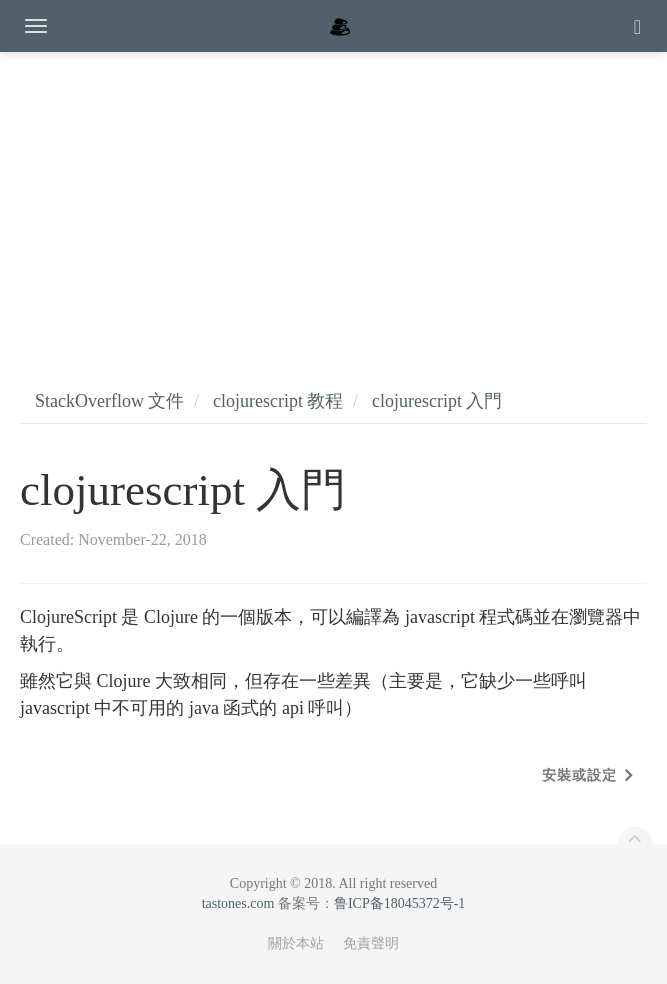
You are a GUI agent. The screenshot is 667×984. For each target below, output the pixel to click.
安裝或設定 (579, 775)
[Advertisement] (333, 200)
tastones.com (238, 903)
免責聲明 (371, 943)
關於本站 (296, 943)
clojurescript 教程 (278, 401)
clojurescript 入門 (437, 401)
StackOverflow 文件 (109, 401)
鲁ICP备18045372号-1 (399, 903)
